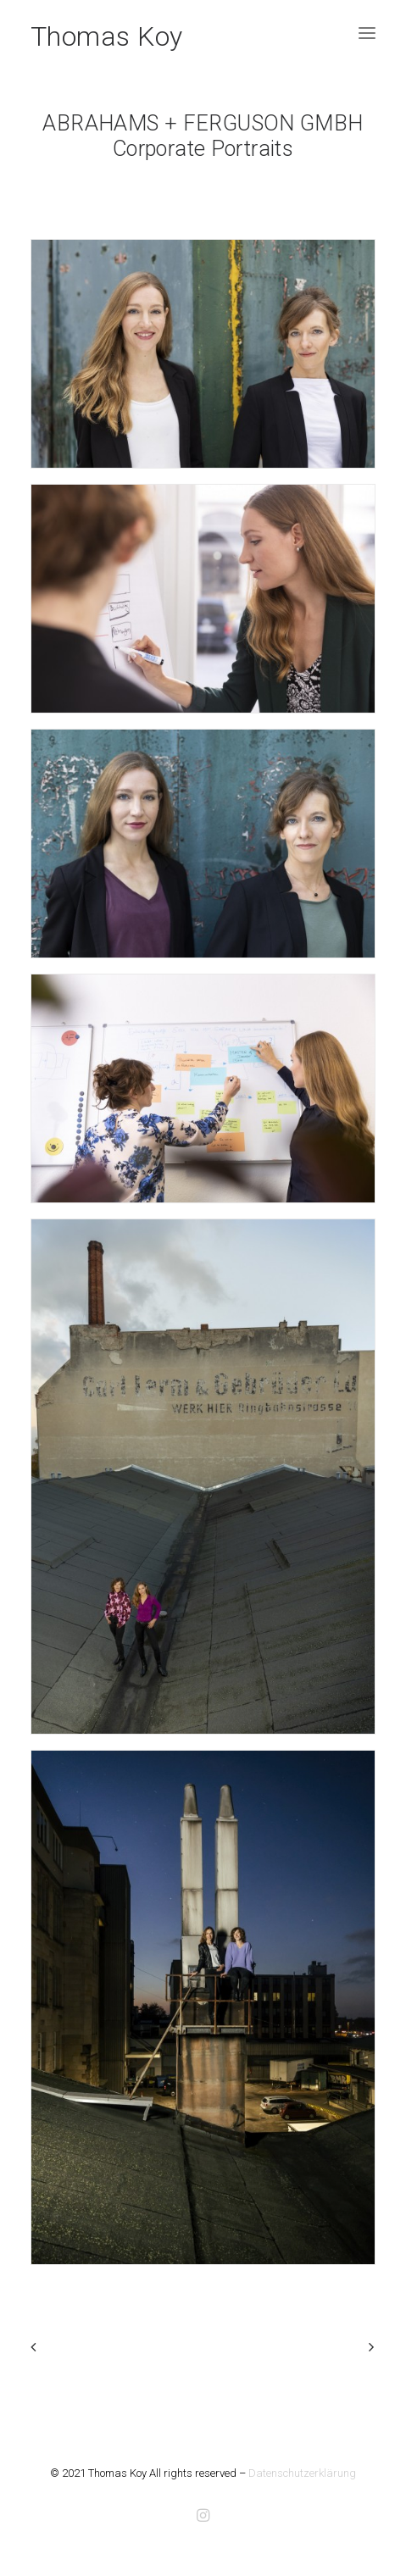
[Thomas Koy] (107, 33)
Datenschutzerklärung (302, 2473)
